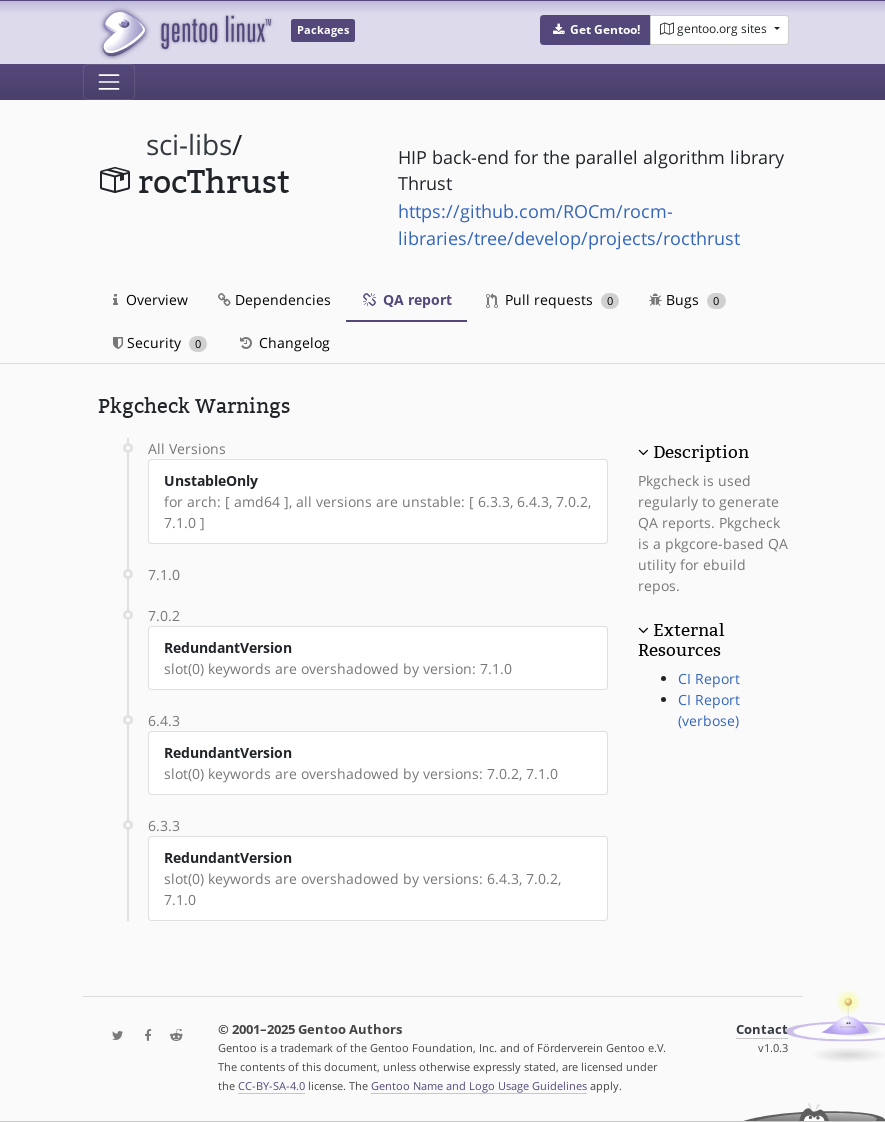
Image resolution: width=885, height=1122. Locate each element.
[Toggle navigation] (109, 82)
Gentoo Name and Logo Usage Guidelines (479, 1085)
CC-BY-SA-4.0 (271, 1085)
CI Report (709, 678)
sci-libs (189, 144)
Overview (150, 299)
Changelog (283, 342)
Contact (762, 1029)
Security (160, 342)
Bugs (687, 299)
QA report (406, 299)
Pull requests (553, 299)
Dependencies (274, 299)
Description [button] (701, 452)
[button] (595, 30)
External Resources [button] (681, 640)
